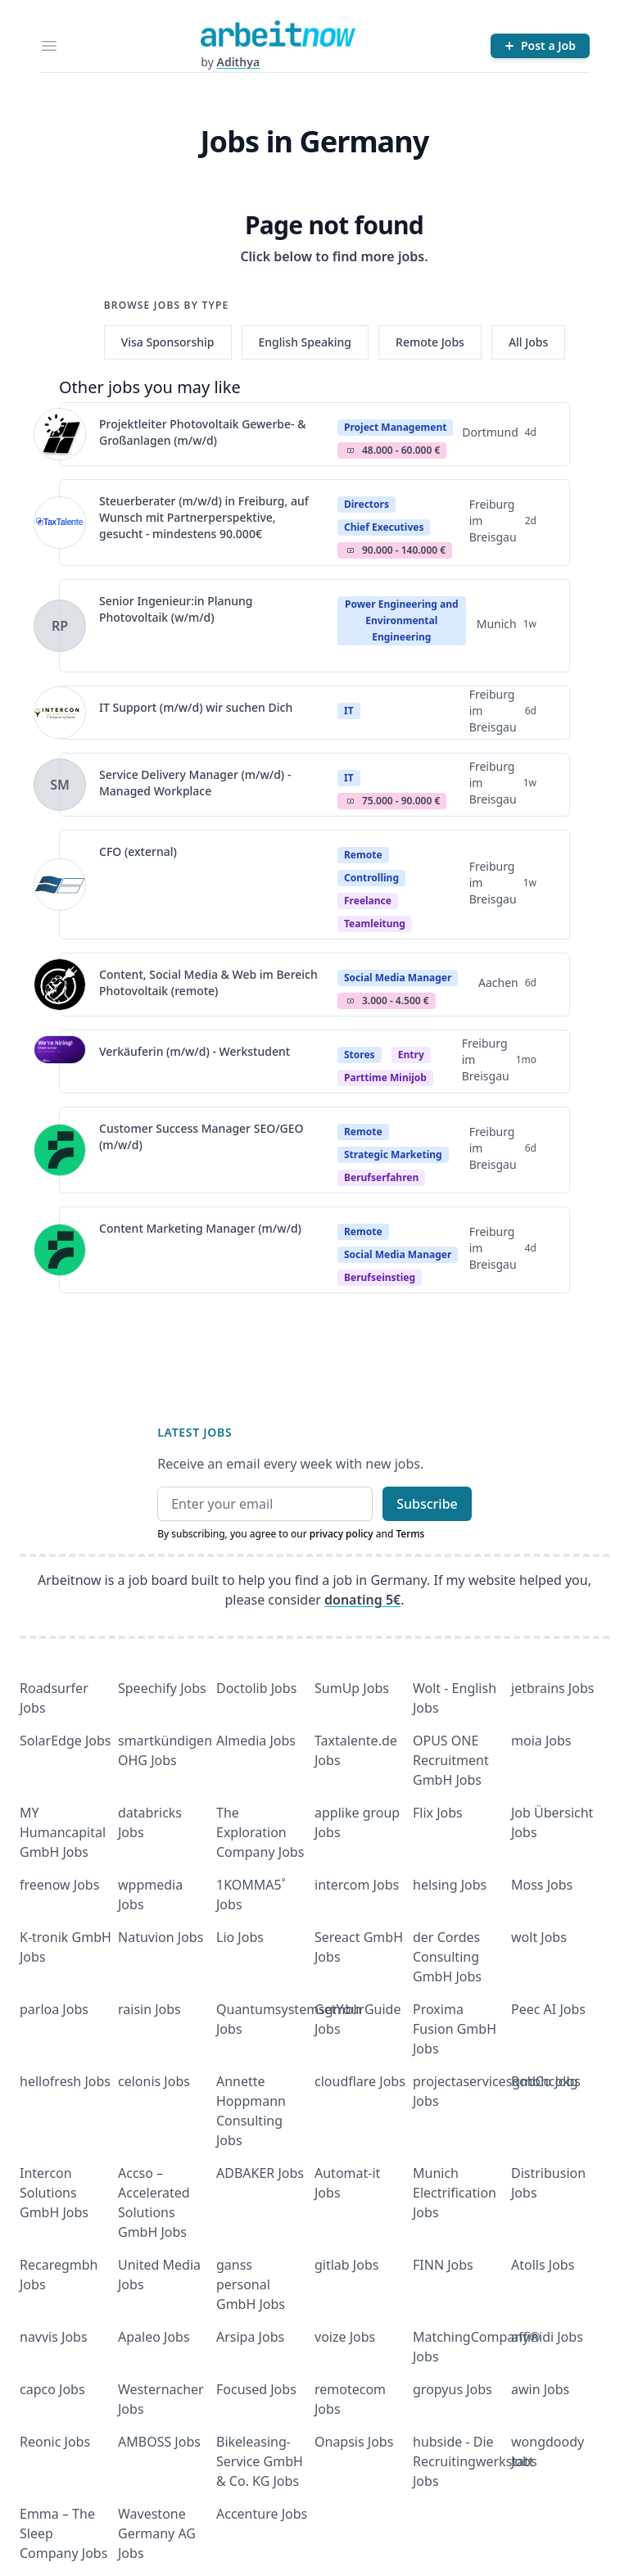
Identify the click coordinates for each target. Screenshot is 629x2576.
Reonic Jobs (55, 2442)
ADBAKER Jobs (260, 2173)
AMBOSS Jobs (159, 2442)
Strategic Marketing (393, 1154)
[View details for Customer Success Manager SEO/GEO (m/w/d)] (60, 1150)
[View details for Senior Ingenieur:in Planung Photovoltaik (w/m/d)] (60, 626)
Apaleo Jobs (154, 2337)
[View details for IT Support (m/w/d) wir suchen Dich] (60, 712)
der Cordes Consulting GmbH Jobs (447, 1956)
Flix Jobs (438, 1813)
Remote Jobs (430, 342)
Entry (411, 1055)
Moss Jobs (541, 1885)
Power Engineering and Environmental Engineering (401, 620)
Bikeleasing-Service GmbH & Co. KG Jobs (259, 2461)
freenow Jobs (59, 1885)
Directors (366, 504)
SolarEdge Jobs (65, 1741)
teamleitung (374, 923)
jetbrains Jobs (552, 1688)
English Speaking (305, 342)
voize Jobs (344, 2337)
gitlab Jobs (346, 2265)
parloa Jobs (54, 2009)
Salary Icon (350, 450)
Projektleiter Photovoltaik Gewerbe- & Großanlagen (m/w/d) (202, 432)
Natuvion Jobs (160, 1937)
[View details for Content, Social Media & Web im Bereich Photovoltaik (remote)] (60, 984)
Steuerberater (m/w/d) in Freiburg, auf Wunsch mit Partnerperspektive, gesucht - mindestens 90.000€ (204, 517)
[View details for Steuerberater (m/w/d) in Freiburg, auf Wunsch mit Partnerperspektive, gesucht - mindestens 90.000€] (60, 522)
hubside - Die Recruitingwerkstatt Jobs (473, 2461)
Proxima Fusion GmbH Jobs (454, 2029)
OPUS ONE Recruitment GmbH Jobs (451, 1760)
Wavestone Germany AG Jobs (157, 2533)
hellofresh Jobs (65, 2081)
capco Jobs (52, 2389)
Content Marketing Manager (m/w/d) (200, 1228)
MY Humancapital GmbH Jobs (63, 1832)
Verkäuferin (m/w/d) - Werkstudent (194, 1051)
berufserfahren (381, 1177)
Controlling (371, 878)
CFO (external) (138, 851)
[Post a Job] (540, 46)
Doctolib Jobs (256, 1688)
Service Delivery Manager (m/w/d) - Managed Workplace (195, 783)
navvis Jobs (54, 2337)
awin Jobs (540, 2389)
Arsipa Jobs (250, 2337)
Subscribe (427, 1504)
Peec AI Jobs (548, 2009)
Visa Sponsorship (168, 342)
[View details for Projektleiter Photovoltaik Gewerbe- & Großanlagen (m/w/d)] (60, 434)
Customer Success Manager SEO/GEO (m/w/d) (201, 1136)
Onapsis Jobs (353, 2442)
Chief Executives (383, 527)
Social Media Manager (397, 978)
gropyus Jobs (452, 2389)
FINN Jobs (443, 2265)
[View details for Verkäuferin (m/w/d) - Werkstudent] (60, 1061)
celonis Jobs (154, 2081)
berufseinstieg (379, 1277)
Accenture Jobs (261, 2514)
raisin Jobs (149, 2009)
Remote (363, 855)
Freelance (367, 901)
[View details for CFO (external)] (60, 884)
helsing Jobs (449, 1885)
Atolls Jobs (542, 2265)
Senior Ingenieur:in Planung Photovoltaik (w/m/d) (176, 609)
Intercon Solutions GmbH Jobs (54, 2192)
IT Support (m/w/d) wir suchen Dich (195, 707)
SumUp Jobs (351, 1688)
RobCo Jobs (546, 2081)
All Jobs (528, 342)
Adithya (238, 62)
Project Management (395, 427)
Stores (359, 1055)
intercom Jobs (356, 1885)
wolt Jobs (539, 1937)
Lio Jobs (240, 1937)
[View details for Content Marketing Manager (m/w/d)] (60, 1250)
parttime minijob (385, 1077)
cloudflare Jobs (359, 2081)
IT (349, 711)
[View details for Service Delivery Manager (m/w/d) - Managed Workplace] (60, 784)
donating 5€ (362, 1600)
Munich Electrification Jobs (454, 2192)
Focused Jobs (256, 2389)
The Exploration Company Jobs (260, 1832)
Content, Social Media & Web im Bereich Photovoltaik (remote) (208, 982)
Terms (410, 1534)
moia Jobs (541, 1741)
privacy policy (341, 1534)
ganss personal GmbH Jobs (250, 2284)
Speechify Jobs (162, 1688)
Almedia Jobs (256, 1741)
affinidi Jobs (547, 2337)
